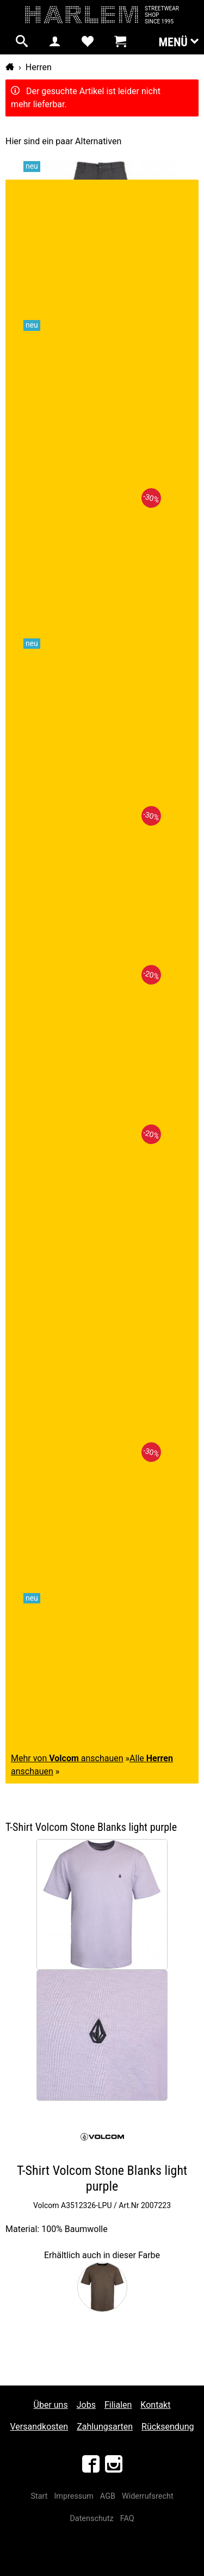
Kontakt (155, 2405)
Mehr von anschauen (67, 1758)
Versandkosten (39, 2426)
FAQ (127, 2518)
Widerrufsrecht (148, 2496)
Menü (178, 41)
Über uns (51, 2405)
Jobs (86, 2405)
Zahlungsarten (105, 2426)
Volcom (46, 2205)
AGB (107, 2496)
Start (38, 2496)
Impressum (73, 2496)
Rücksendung (167, 2426)
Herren (39, 67)
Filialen (118, 2405)
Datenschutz (91, 2518)
